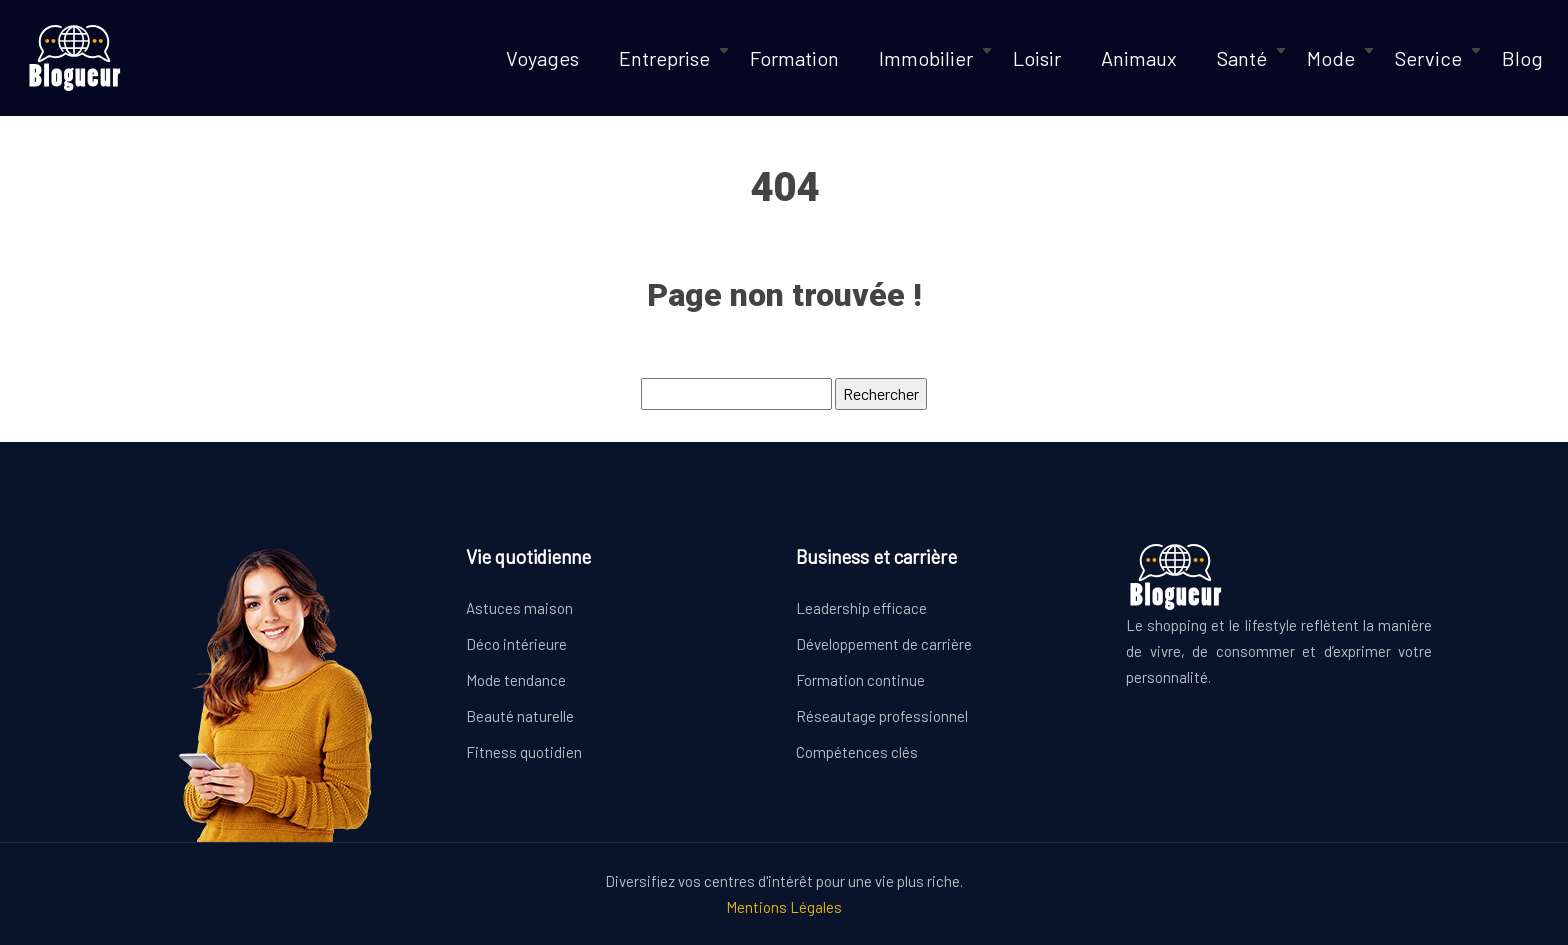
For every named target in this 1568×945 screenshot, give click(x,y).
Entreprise (664, 58)
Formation (794, 58)
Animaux (1139, 58)
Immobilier (926, 58)
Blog (1522, 58)
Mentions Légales (784, 907)
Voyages (542, 58)
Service (1428, 58)
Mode (1331, 58)
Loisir (1037, 58)
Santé (1242, 58)
